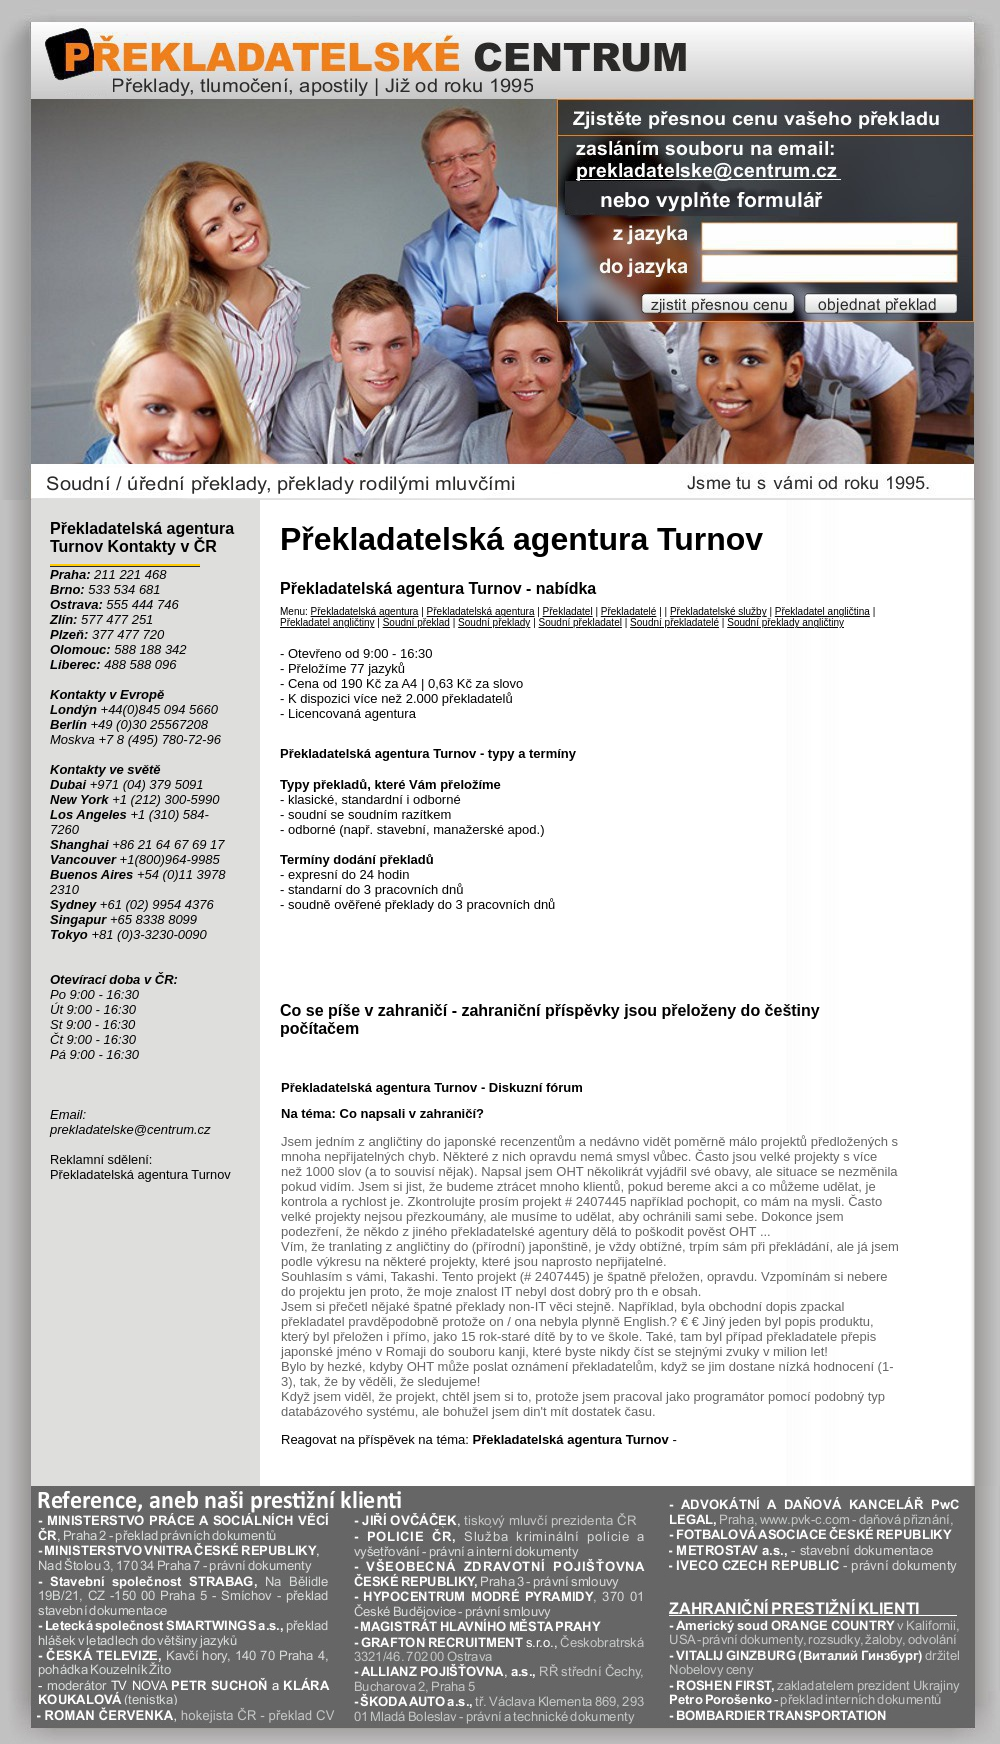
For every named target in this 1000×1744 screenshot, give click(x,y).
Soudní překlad (416, 622)
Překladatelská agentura (365, 611)
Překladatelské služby (718, 611)
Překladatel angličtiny (327, 622)
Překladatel (568, 611)
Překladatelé (629, 611)
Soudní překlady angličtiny (785, 622)
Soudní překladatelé (674, 622)
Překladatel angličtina (822, 611)
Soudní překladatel (580, 622)
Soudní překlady (494, 622)
